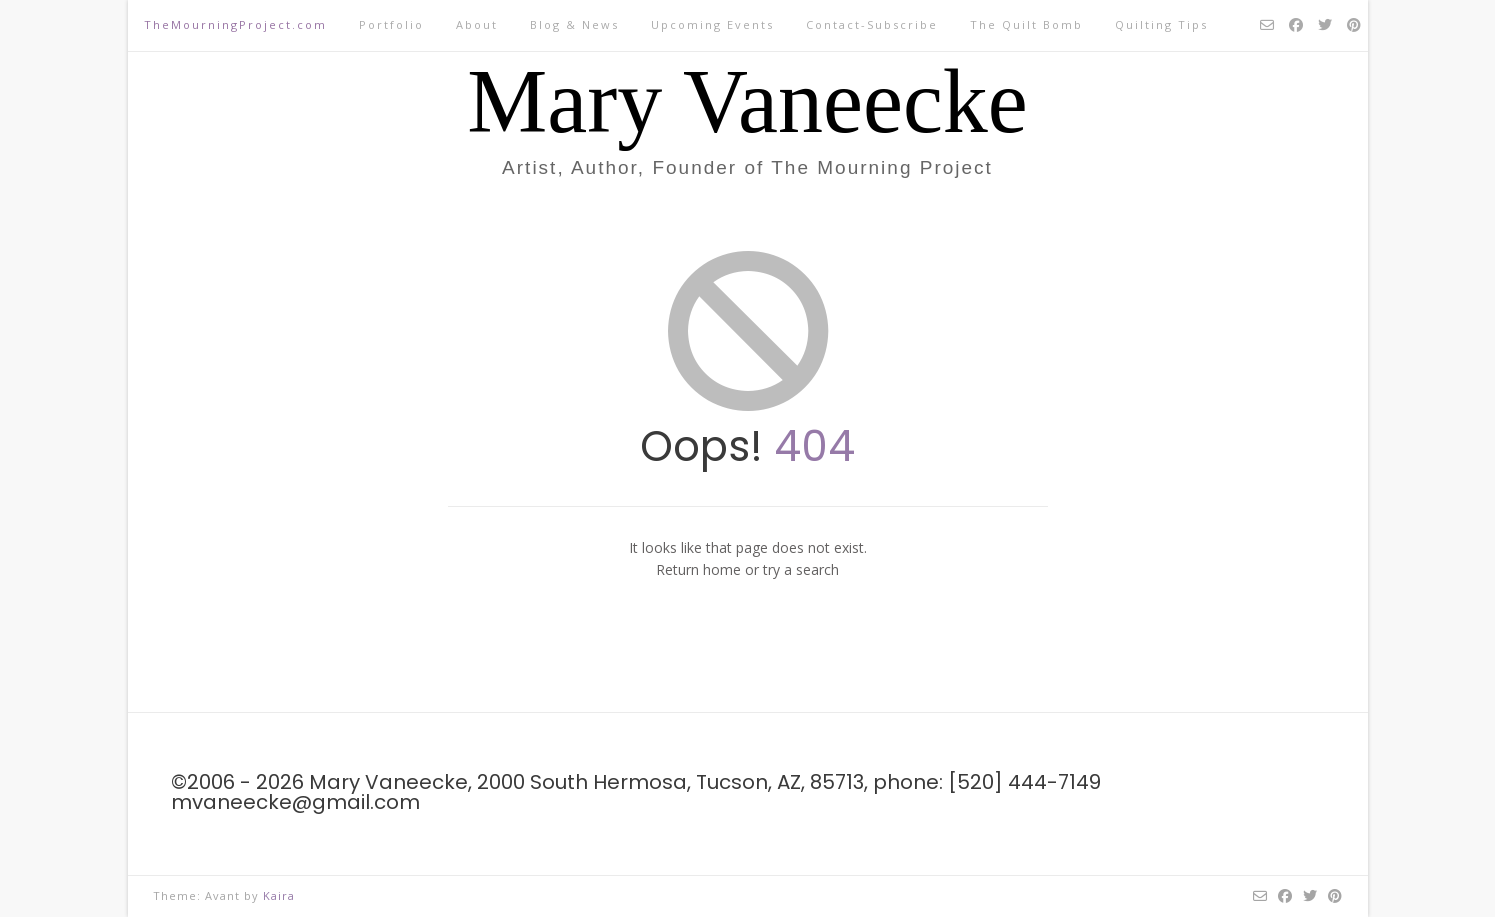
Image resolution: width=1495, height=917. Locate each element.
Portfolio (391, 24)
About (477, 24)
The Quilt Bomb (1026, 24)
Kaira (279, 895)
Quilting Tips (1161, 24)
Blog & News (574, 24)
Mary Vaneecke (747, 102)
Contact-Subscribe (872, 24)
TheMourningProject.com (235, 24)
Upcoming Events (712, 24)
